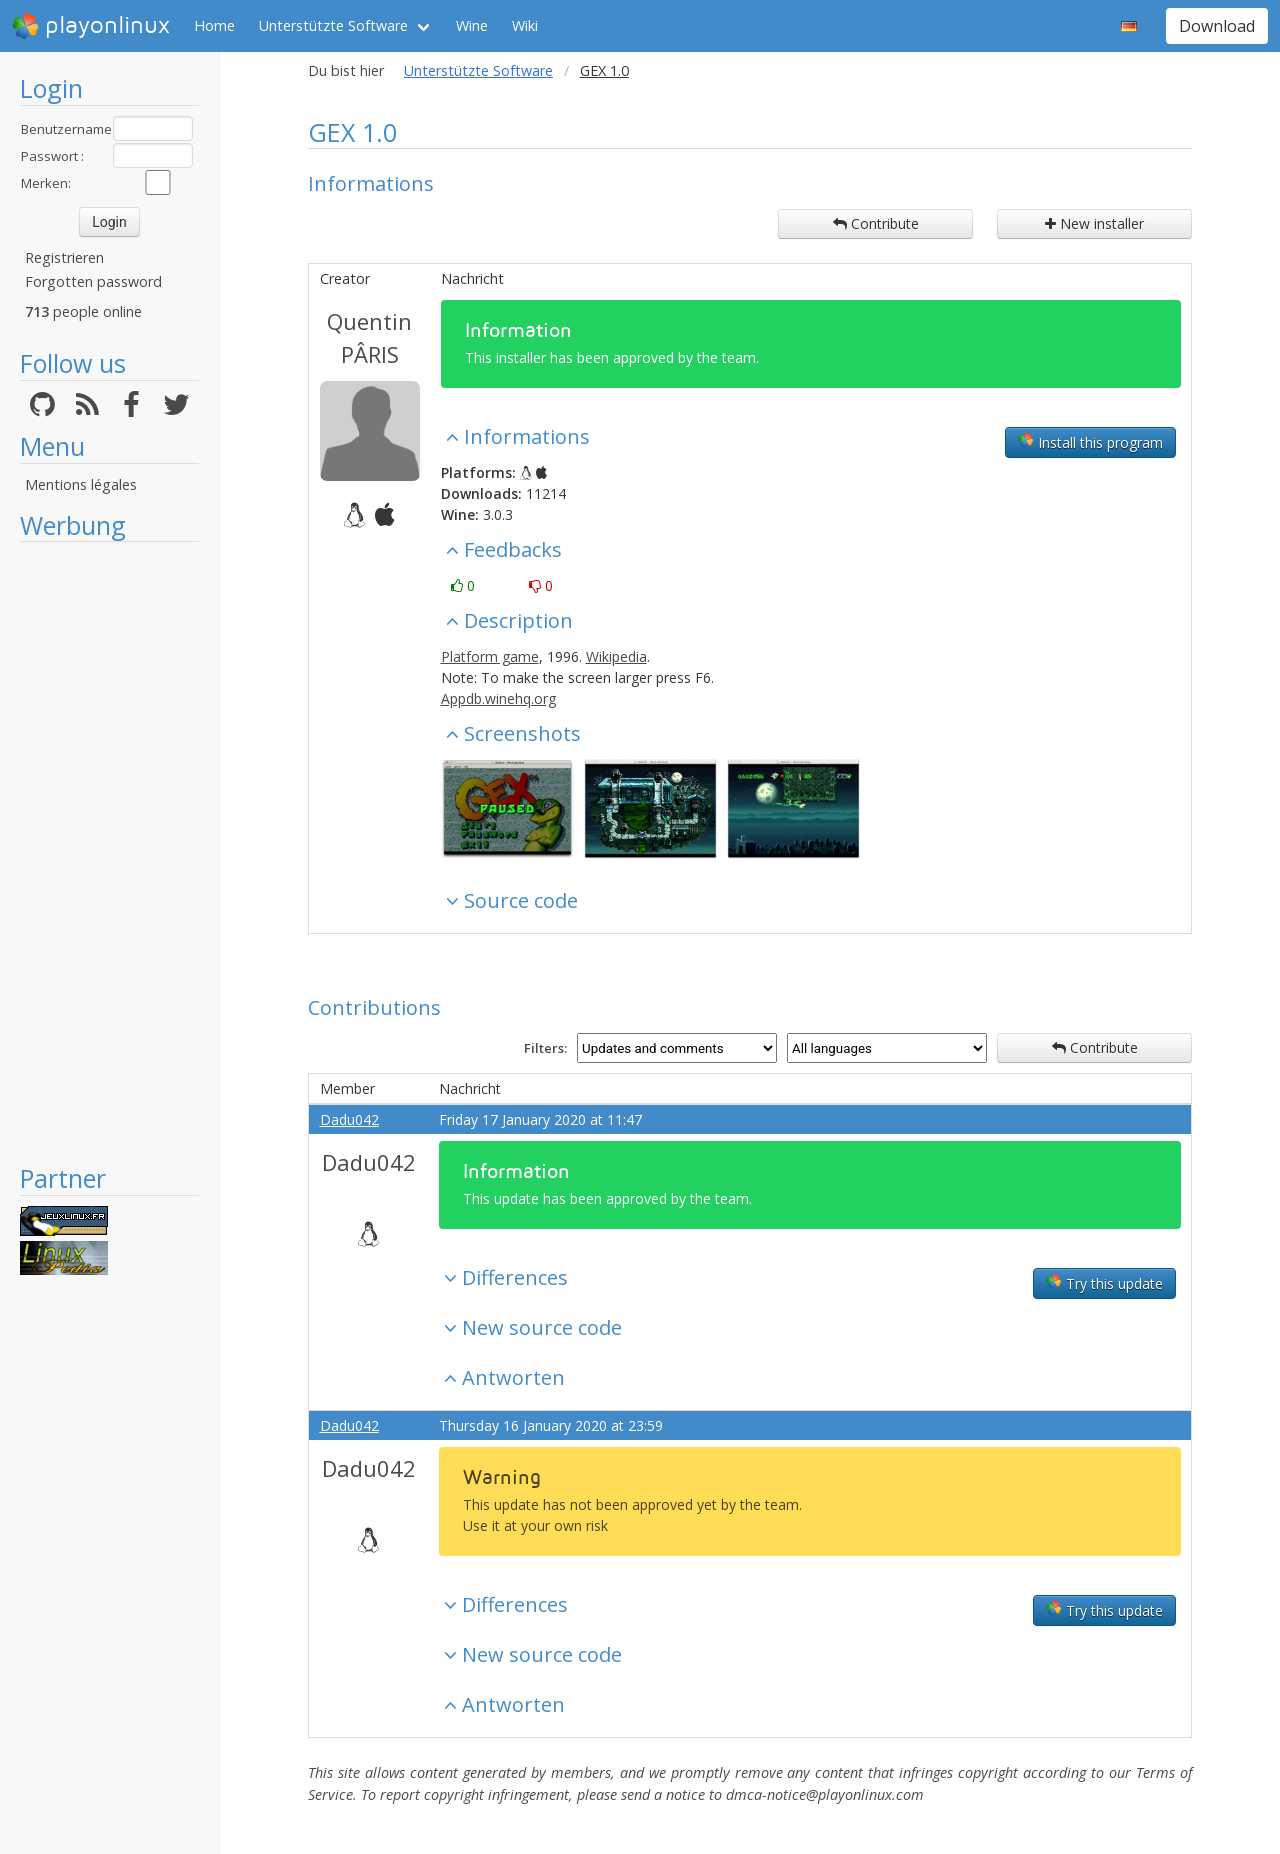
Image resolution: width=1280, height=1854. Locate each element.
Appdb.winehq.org (498, 698)
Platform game (490, 656)
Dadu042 (349, 1119)
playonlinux (91, 26)
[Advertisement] (109, 852)
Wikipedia (616, 656)
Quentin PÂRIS (369, 337)
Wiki (525, 25)
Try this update (1104, 1283)
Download (1217, 26)
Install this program (1090, 442)
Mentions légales (81, 484)
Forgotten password (93, 281)
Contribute (876, 223)
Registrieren (64, 257)
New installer (1094, 223)
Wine (472, 25)
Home (214, 25)
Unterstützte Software (333, 25)
